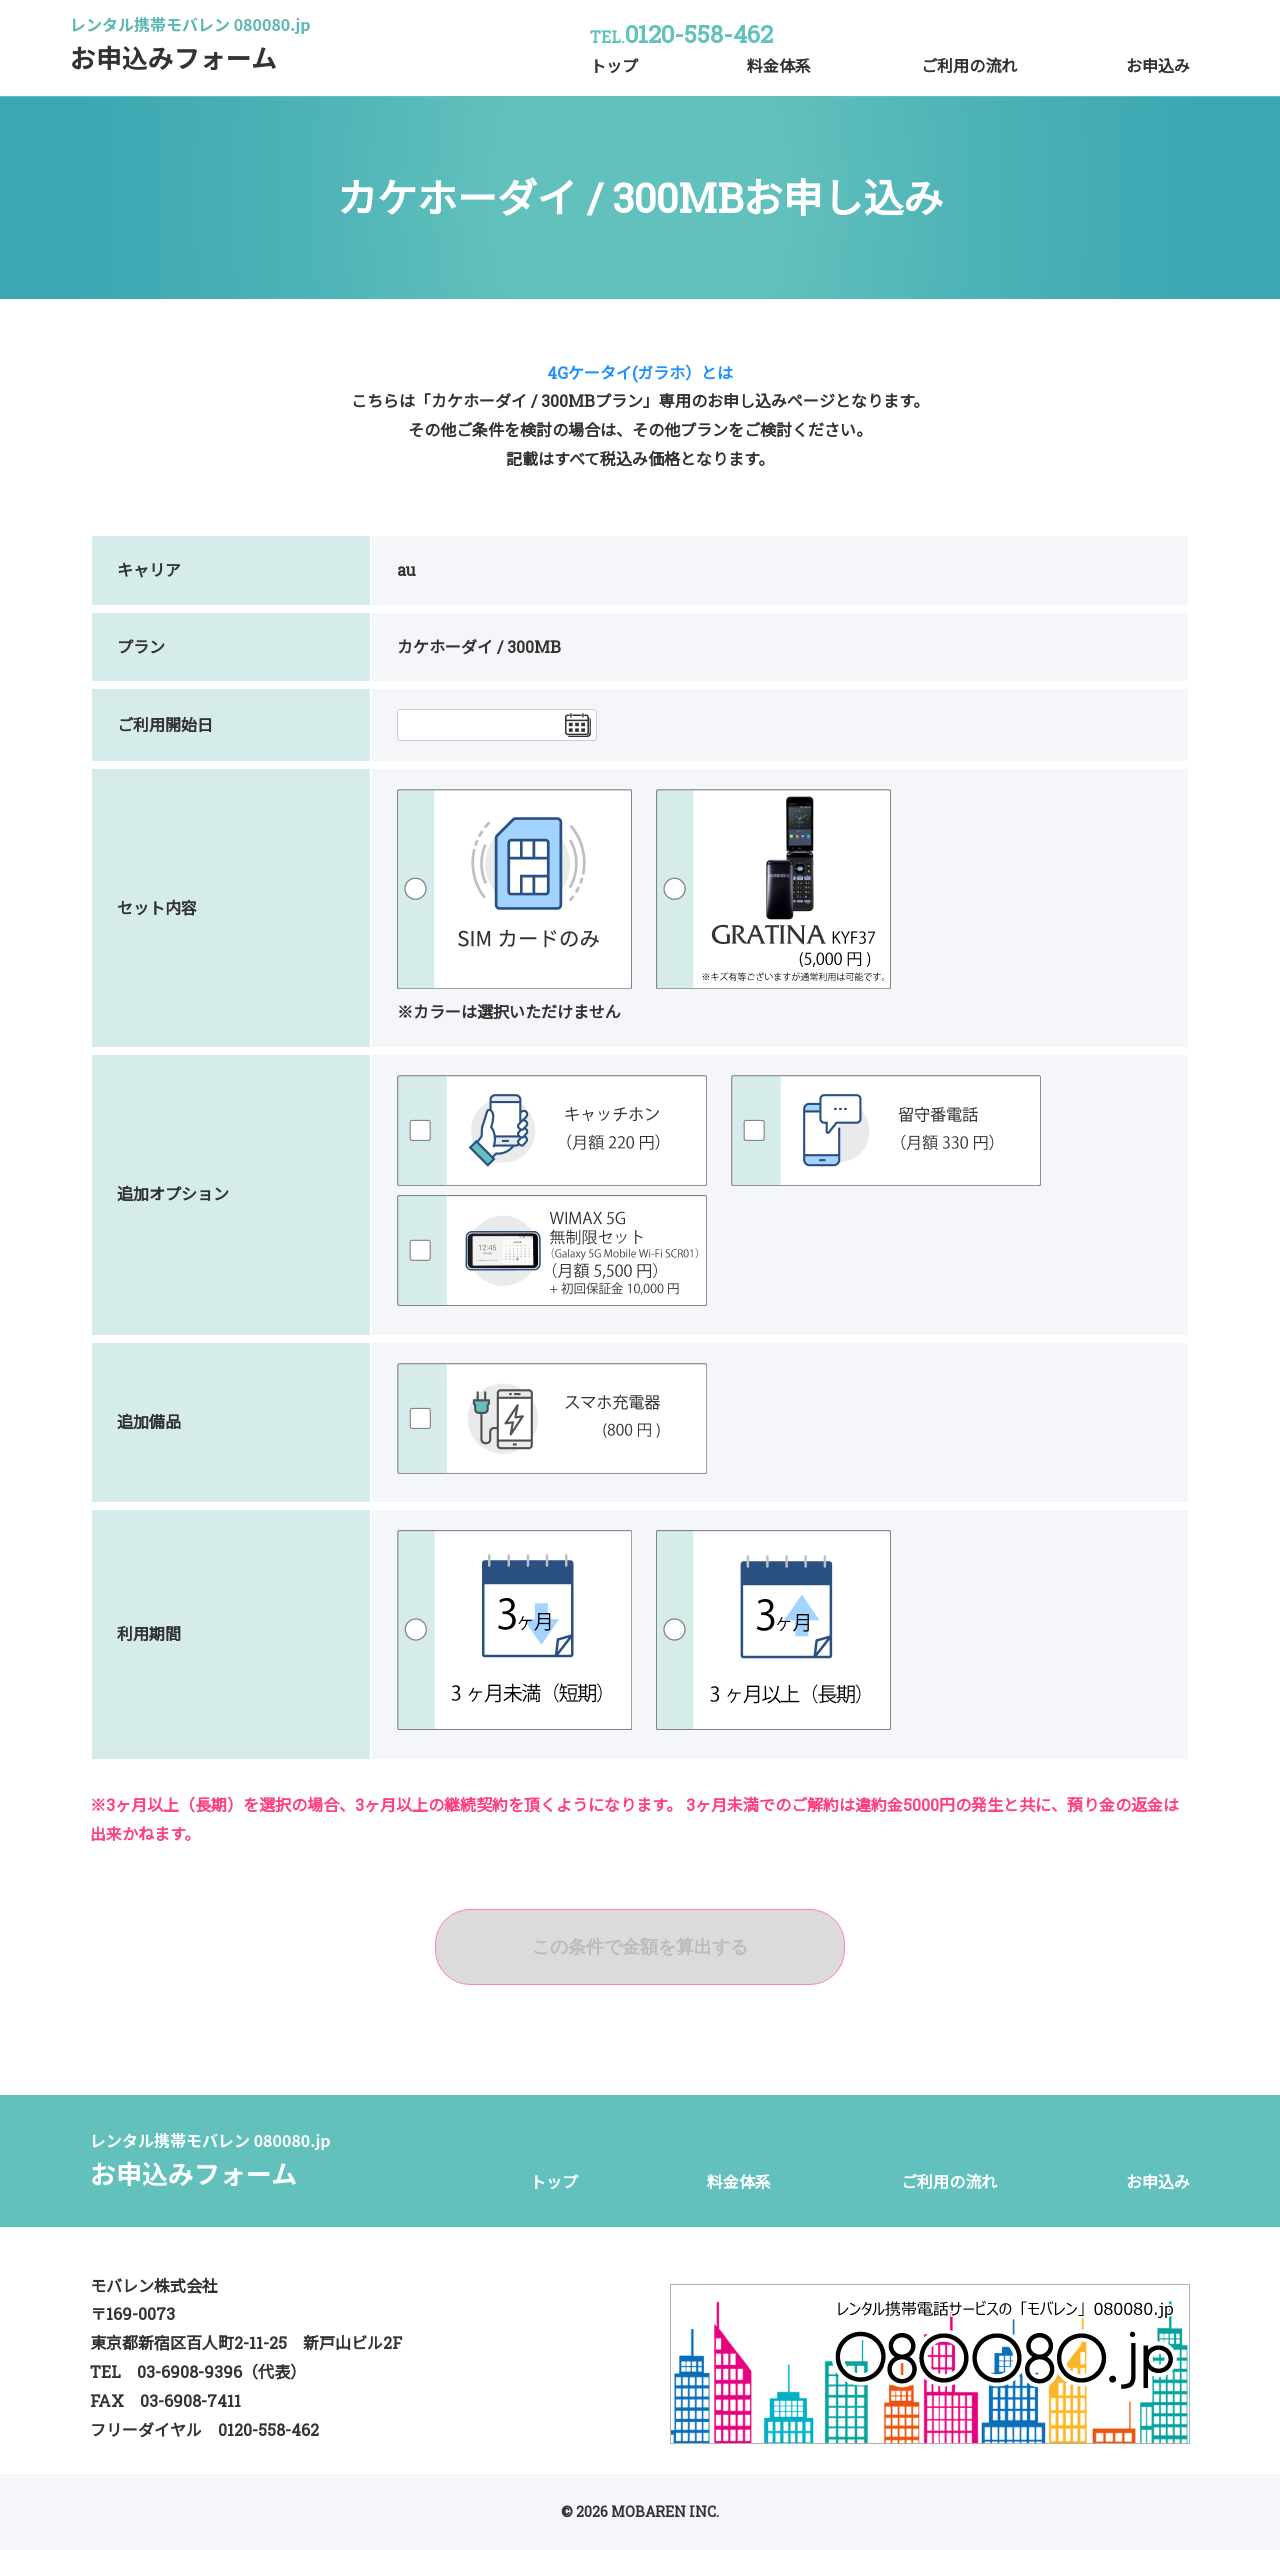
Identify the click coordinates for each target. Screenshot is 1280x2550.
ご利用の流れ (969, 65)
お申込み (1158, 65)
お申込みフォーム (190, 49)
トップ (614, 65)
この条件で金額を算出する (640, 1947)
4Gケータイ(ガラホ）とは (640, 372)
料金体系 (779, 65)
